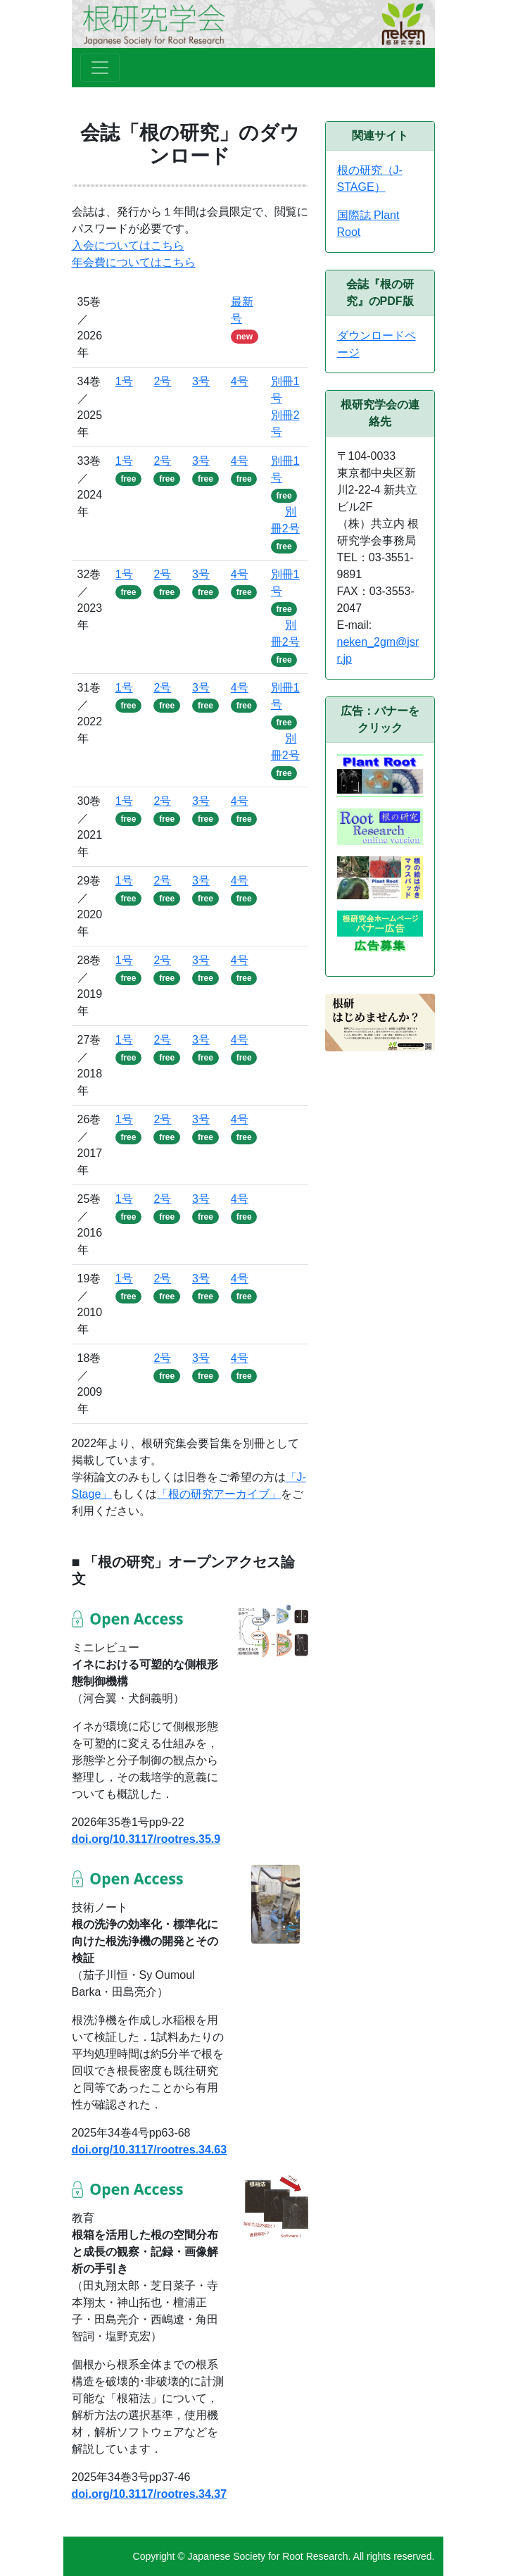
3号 (201, 381)
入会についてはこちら (128, 245)
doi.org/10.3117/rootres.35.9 (146, 1839)
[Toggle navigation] (100, 68)
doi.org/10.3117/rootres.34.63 (149, 2150)
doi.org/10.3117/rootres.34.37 (149, 2494)
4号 (239, 381)
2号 (162, 381)
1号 (124, 381)
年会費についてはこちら (134, 262)
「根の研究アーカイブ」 (219, 1494)
